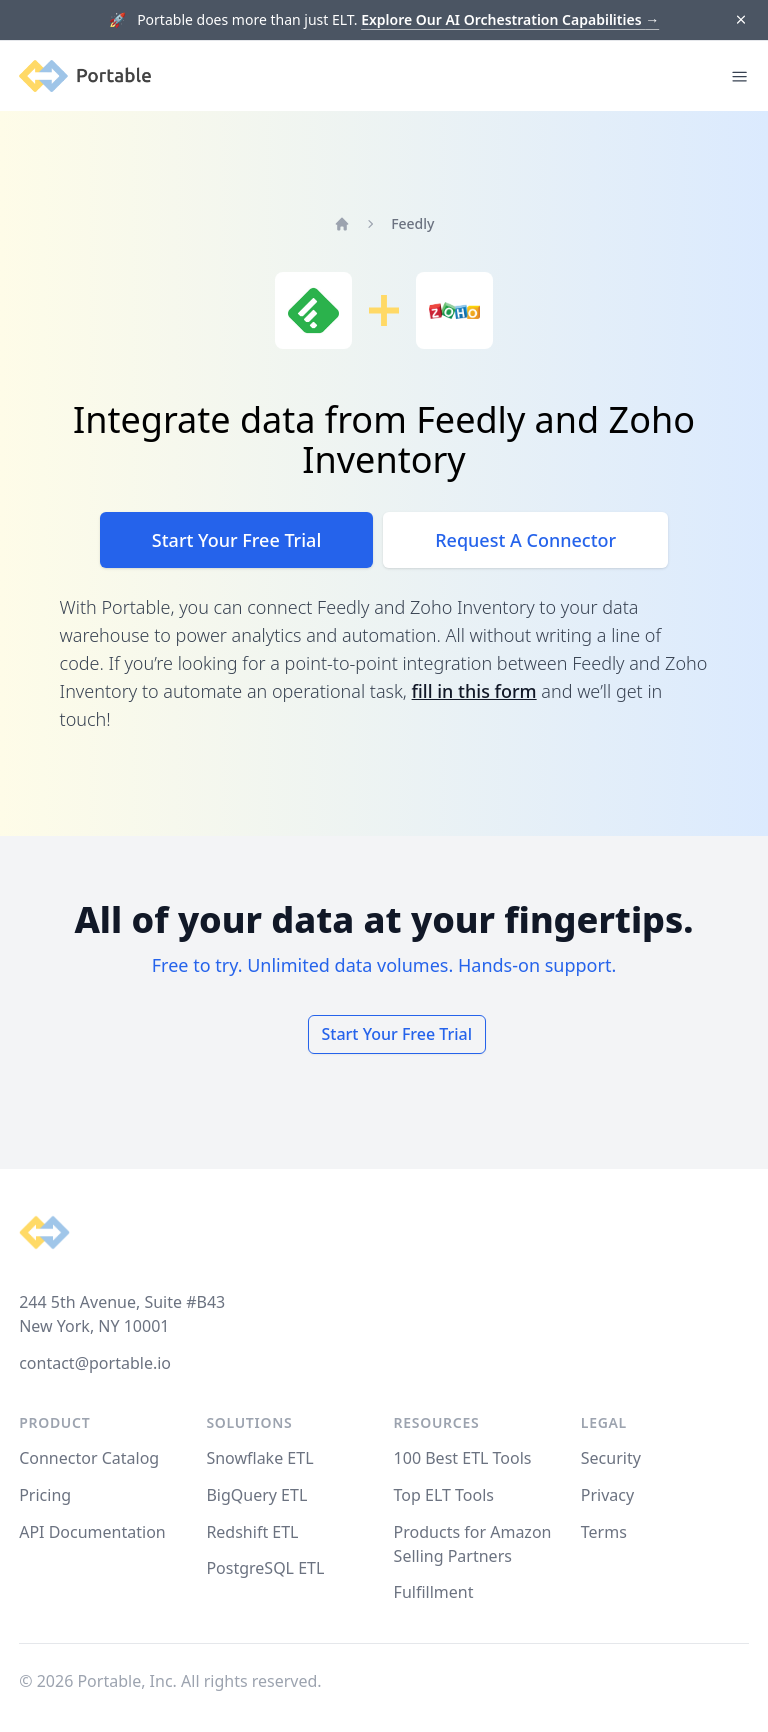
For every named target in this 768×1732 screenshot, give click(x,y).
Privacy (607, 1495)
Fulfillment (434, 1592)
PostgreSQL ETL (265, 1568)
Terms (604, 1532)
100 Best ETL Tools (463, 1458)
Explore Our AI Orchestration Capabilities (510, 19)
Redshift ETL (252, 1532)
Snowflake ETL (259, 1458)
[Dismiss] (740, 20)
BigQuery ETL (256, 1495)
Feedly (412, 223)
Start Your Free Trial (236, 540)
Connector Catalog (89, 1458)
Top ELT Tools (444, 1495)
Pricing (45, 1495)
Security (611, 1458)
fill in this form (474, 691)
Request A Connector (525, 540)
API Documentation (92, 1532)
